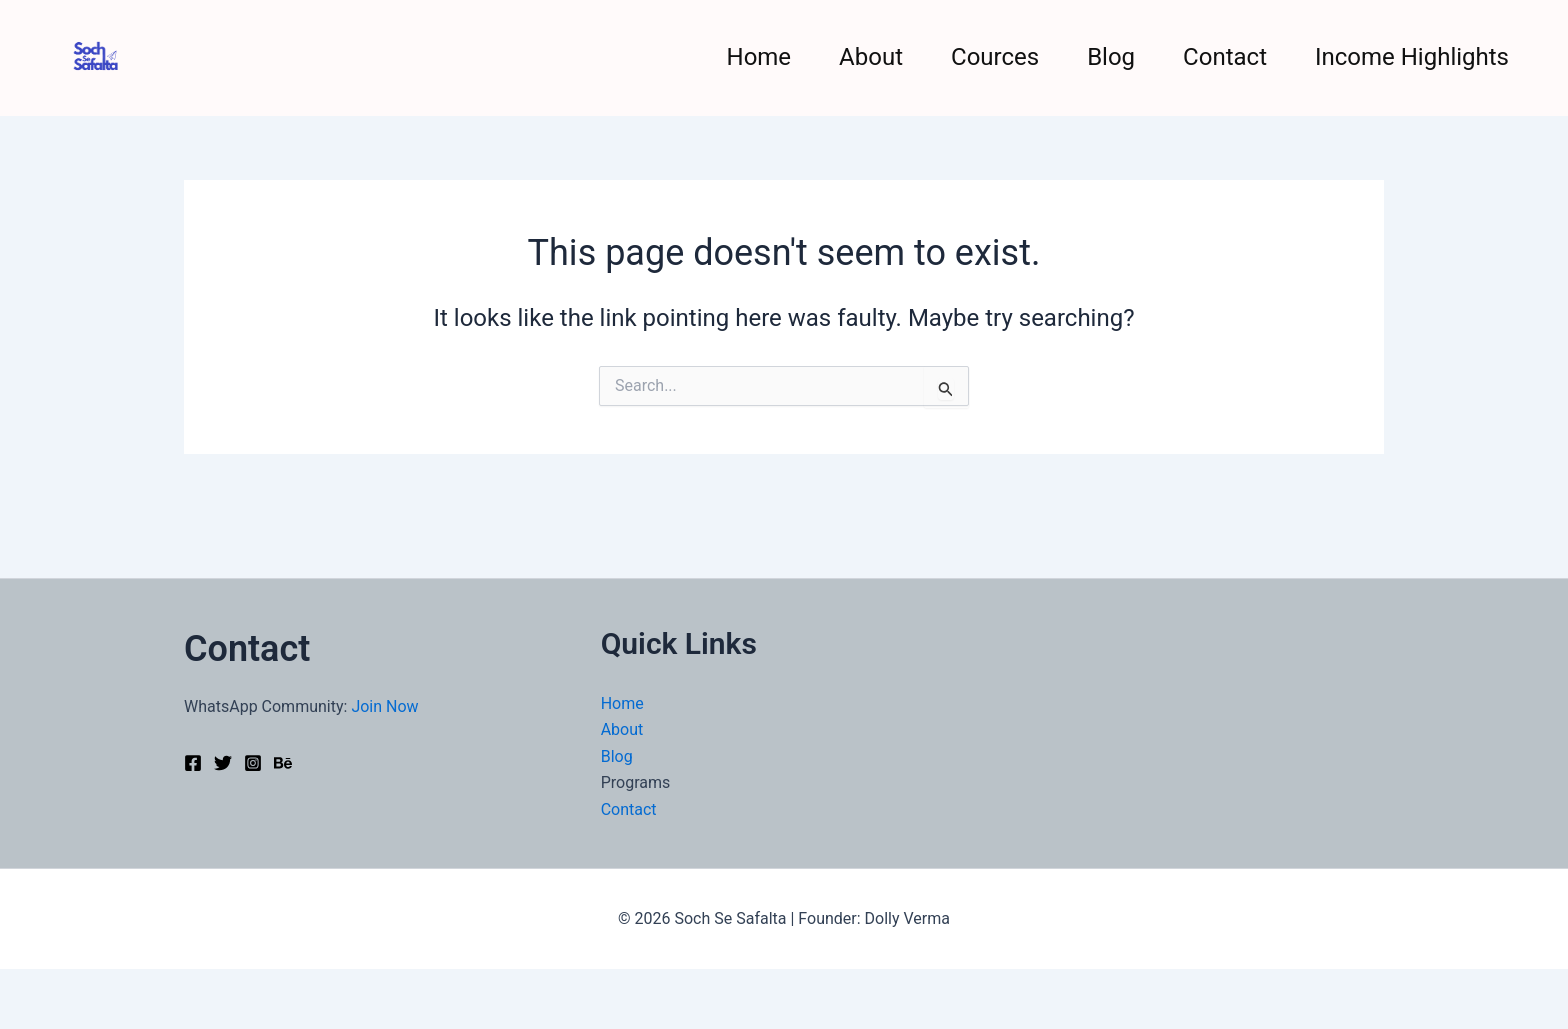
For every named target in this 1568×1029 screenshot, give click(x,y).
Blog (1111, 57)
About (871, 57)
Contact (1225, 57)
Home (759, 57)
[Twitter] (223, 763)
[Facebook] (193, 763)
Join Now (384, 706)
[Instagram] (253, 763)
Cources (995, 57)
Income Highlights (1412, 57)
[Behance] (283, 763)
